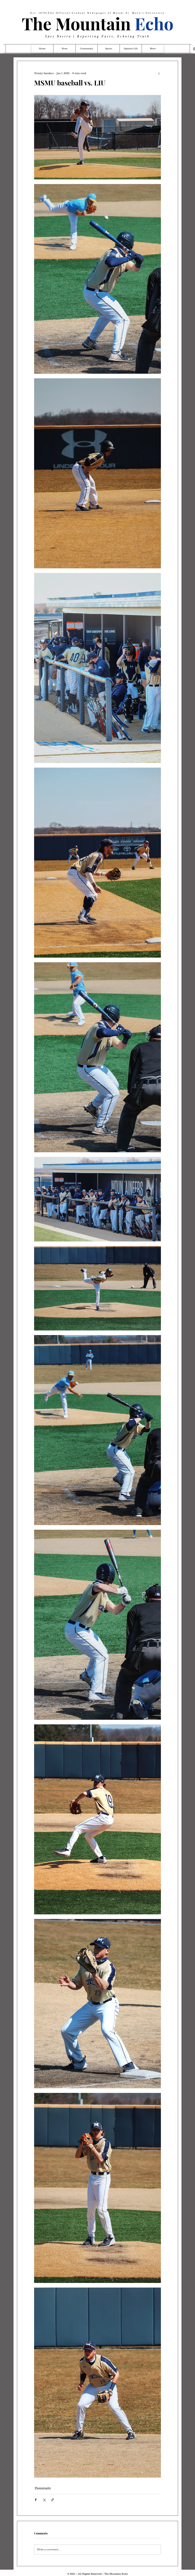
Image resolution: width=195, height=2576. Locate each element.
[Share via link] (52, 2499)
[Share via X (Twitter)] (44, 2499)
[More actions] (159, 73)
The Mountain (97, 23)
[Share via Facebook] (35, 2499)
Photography (43, 2488)
